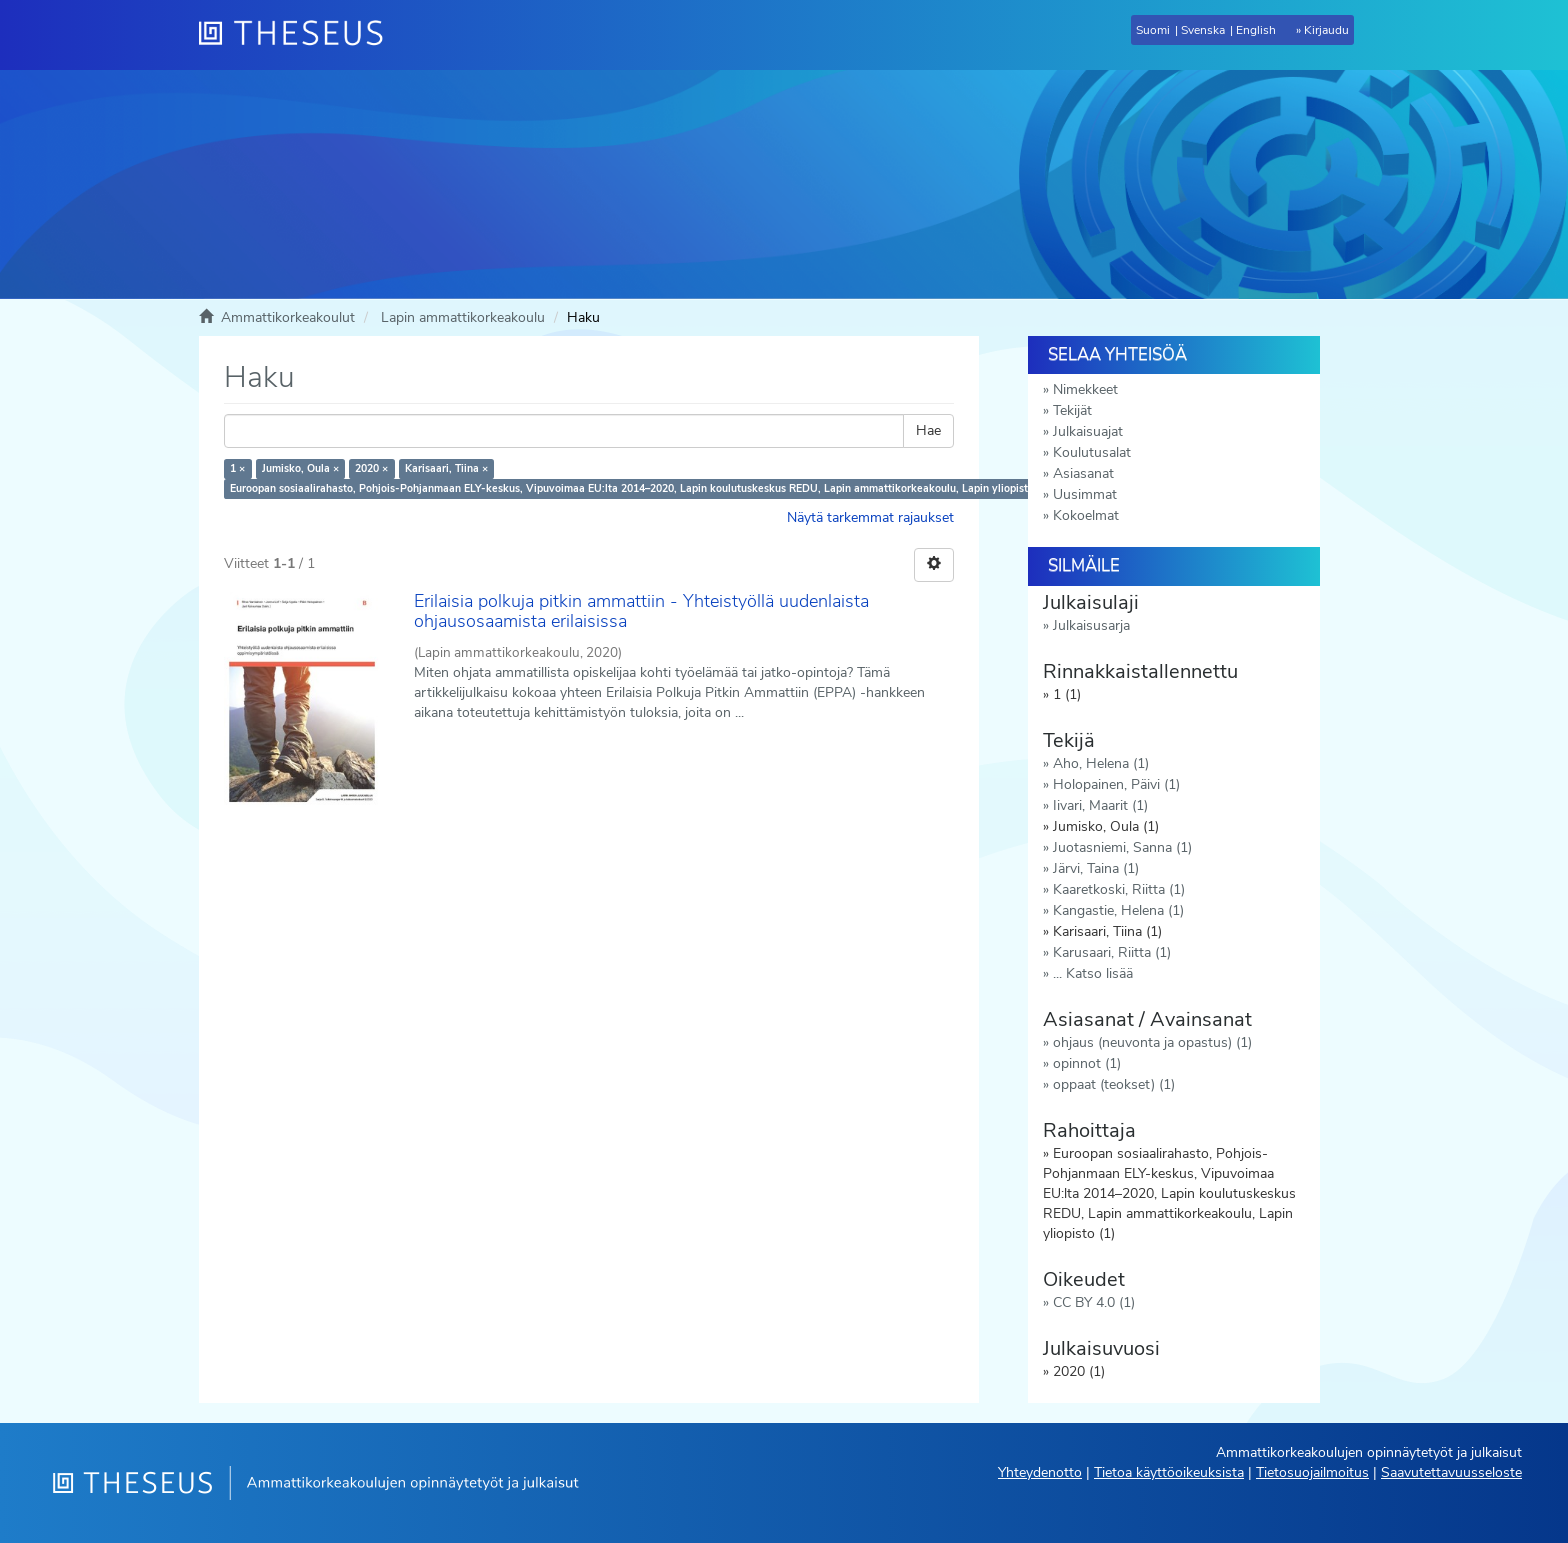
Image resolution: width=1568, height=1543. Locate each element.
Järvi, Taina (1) (1096, 868)
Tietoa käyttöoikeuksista (1169, 1472)
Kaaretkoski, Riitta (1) (1119, 889)
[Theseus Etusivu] (299, 35)
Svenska (1203, 30)
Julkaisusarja (1091, 625)
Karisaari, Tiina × (446, 468)
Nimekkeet (1085, 389)
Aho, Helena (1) (1101, 763)
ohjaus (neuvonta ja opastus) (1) (1152, 1042)
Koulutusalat (1092, 452)
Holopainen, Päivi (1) (1116, 784)
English (1256, 30)
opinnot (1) (1087, 1063)
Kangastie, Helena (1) (1118, 910)
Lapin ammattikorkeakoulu (463, 317)
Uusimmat (1085, 494)
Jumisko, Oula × (300, 468)
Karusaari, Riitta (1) (1112, 952)
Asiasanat (1083, 473)
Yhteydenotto (1040, 1472)
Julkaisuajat (1088, 431)
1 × (237, 468)
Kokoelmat (1086, 515)
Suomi (1153, 30)
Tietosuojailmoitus (1312, 1472)
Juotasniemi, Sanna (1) (1122, 847)
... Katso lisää (1093, 973)
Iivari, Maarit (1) (1100, 805)
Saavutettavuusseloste (1451, 1472)
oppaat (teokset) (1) (1114, 1084)
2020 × (371, 468)
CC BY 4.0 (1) (1094, 1302)
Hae (928, 430)
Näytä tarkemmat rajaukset (870, 517)
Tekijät (1072, 410)
